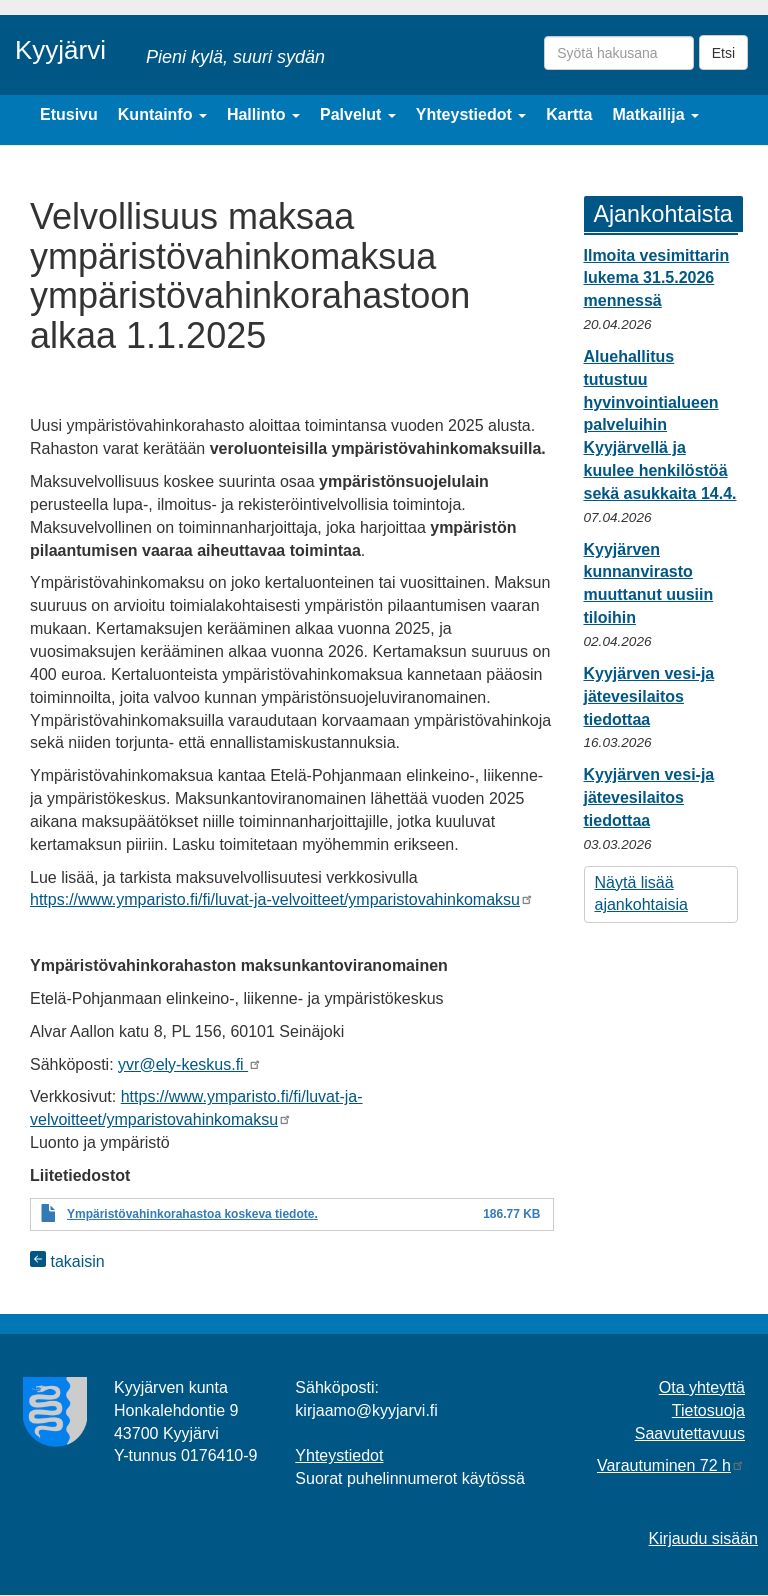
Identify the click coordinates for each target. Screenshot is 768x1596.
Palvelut (358, 114)
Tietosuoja (708, 1410)
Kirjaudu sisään (703, 1538)
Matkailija (656, 114)
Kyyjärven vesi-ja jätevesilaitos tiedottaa (649, 696)
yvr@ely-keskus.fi (190, 1064)
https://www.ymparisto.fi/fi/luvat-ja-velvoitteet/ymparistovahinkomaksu (282, 899)
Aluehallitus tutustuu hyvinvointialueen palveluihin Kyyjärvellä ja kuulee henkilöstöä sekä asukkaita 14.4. (660, 425)
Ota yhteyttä (702, 1387)
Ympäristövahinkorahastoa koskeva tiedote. (192, 1214)
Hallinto (263, 114)
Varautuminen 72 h (671, 1465)
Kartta (569, 114)
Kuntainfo (162, 114)
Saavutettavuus (690, 1433)
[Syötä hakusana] (619, 53)
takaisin (67, 1261)
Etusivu (69, 114)
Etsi (723, 53)
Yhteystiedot (471, 114)
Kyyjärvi (60, 50)
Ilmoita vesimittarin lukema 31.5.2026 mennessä (657, 278)
